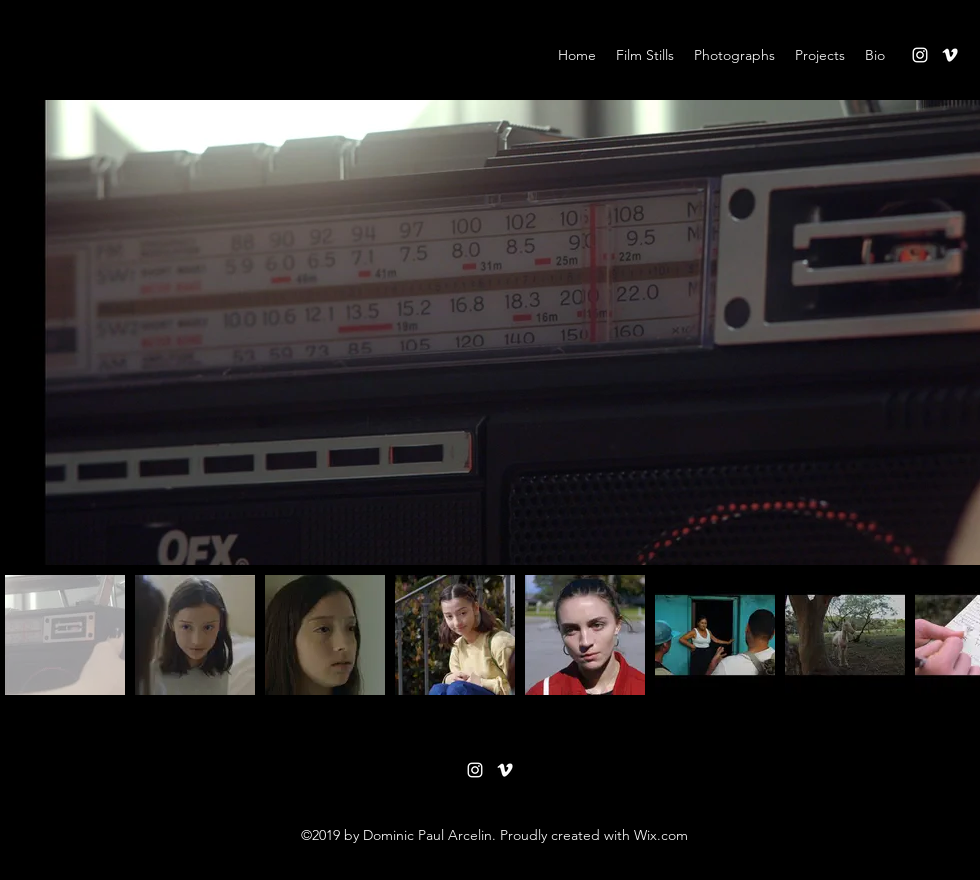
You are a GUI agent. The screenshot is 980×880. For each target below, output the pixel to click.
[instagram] (920, 55)
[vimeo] (950, 55)
